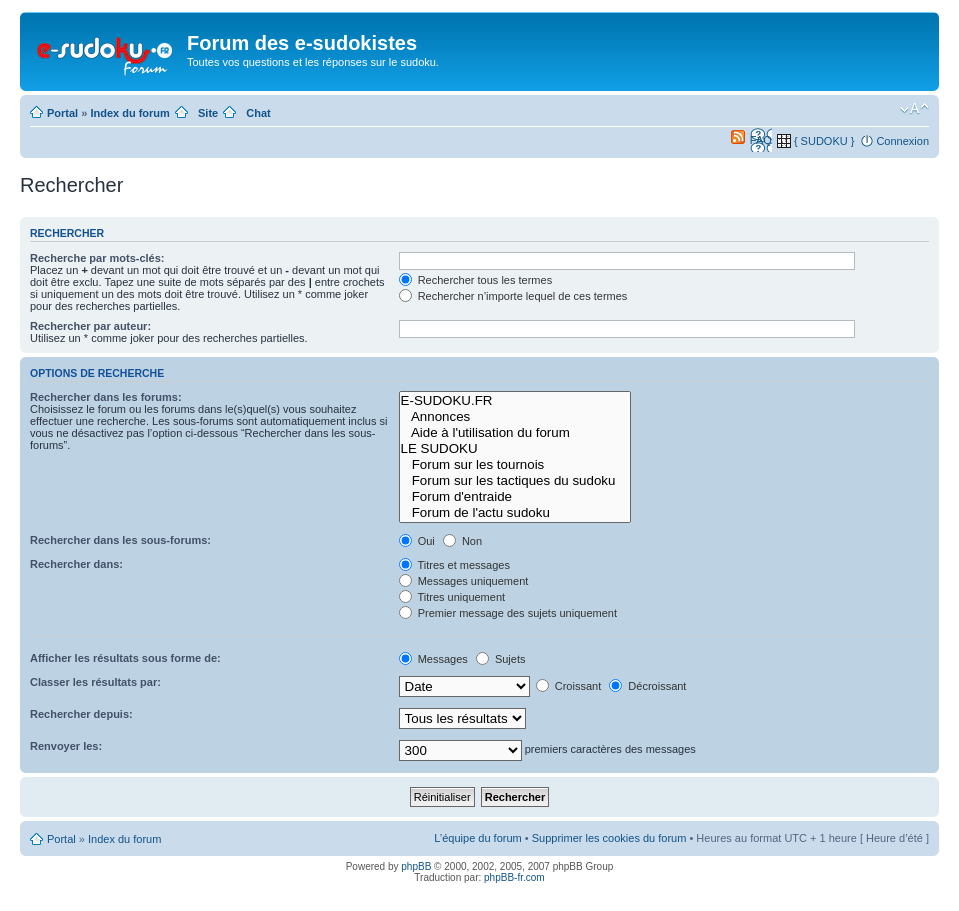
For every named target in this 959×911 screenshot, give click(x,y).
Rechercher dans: (76, 564)
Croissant (569, 686)
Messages (433, 659)
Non (462, 541)
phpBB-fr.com (514, 877)
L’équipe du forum (477, 838)
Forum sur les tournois (515, 465)
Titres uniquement (452, 597)
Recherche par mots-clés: (97, 258)
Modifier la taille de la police (914, 109)
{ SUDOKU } (824, 141)
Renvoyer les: (66, 746)
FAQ (761, 140)
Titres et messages (454, 565)
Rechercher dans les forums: (106, 397)
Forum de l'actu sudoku (515, 513)
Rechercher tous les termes (476, 280)
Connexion (902, 141)
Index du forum (129, 113)
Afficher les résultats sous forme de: (125, 658)
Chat (258, 113)
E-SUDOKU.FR (515, 401)
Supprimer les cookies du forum (609, 838)
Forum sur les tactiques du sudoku (515, 481)
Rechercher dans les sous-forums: (120, 540)
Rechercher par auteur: (90, 326)
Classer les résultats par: (95, 682)
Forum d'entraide (515, 497)
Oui (417, 541)
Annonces (515, 417)
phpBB (416, 866)
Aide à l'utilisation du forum (515, 433)
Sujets (501, 659)
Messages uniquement (464, 581)
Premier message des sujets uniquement (508, 613)
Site (208, 113)
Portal (62, 113)
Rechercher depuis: (81, 714)
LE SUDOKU (515, 449)
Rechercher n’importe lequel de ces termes (513, 296)
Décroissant (647, 686)
